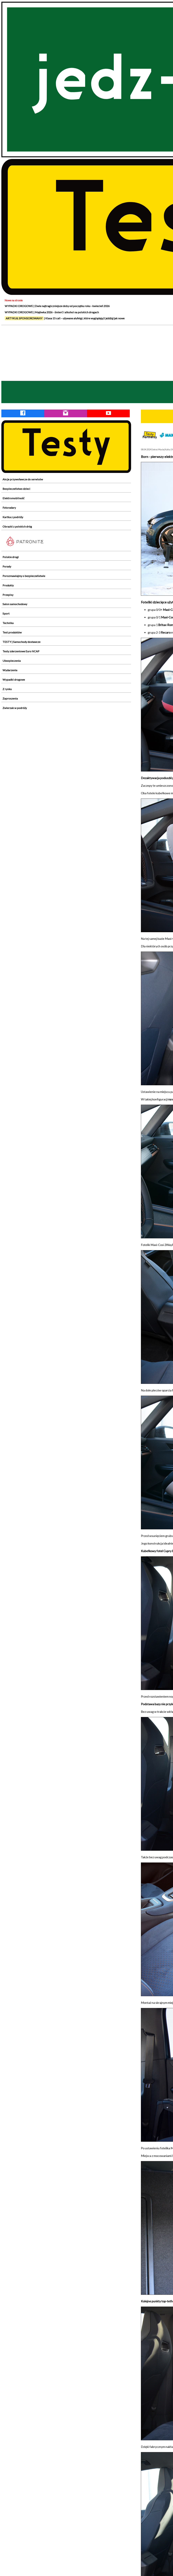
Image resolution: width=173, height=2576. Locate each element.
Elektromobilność (13, 498)
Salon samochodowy (15, 604)
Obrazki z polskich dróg (17, 526)
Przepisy (8, 594)
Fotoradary (9, 507)
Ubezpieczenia (12, 660)
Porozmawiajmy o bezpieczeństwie (24, 575)
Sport (6, 613)
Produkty (8, 585)
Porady (7, 566)
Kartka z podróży (13, 517)
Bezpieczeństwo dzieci (16, 488)
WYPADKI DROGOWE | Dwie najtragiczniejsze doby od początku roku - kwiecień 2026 (57, 306)
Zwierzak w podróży (15, 707)
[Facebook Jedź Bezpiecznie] (22, 413)
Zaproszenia (10, 698)
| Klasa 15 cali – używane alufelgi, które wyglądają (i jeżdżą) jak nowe (65, 318)
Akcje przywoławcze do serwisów (23, 479)
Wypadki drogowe (14, 679)
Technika (8, 622)
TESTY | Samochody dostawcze (21, 641)
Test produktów (12, 632)
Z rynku (7, 689)
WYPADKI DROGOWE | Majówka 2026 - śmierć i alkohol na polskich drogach (52, 312)
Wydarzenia (10, 670)
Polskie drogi (11, 557)
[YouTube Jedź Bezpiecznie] (108, 413)
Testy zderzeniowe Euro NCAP (21, 651)
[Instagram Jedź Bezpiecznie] (65, 413)
